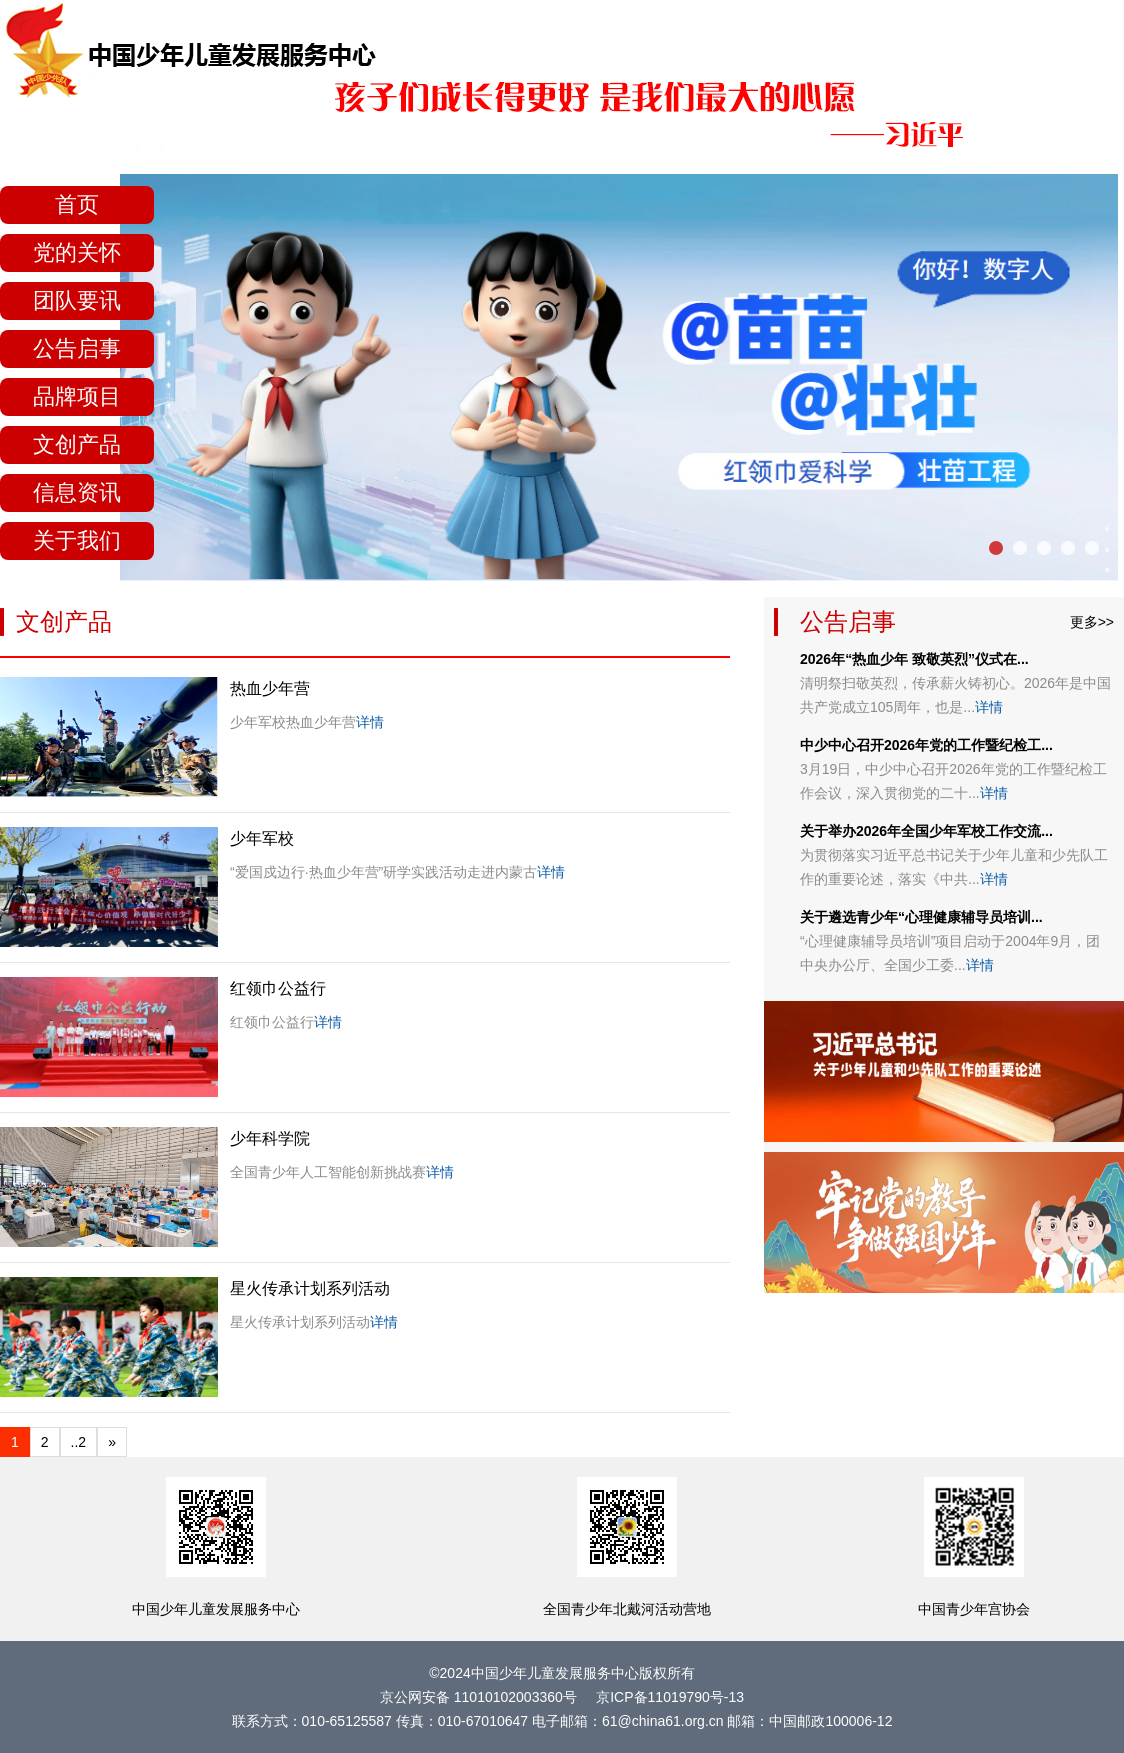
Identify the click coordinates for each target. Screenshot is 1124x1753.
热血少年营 (270, 688)
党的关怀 (77, 252)
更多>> (1092, 622)
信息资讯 (77, 492)
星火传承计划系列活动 (310, 1288)
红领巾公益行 (278, 988)
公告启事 (77, 348)
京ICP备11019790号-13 (670, 1697)
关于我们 (77, 540)
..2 (79, 1442)
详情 (370, 722)
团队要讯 (77, 300)
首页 (77, 204)
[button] (996, 548)
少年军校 (262, 838)
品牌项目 (77, 396)
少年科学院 (270, 1138)
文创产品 (77, 444)
